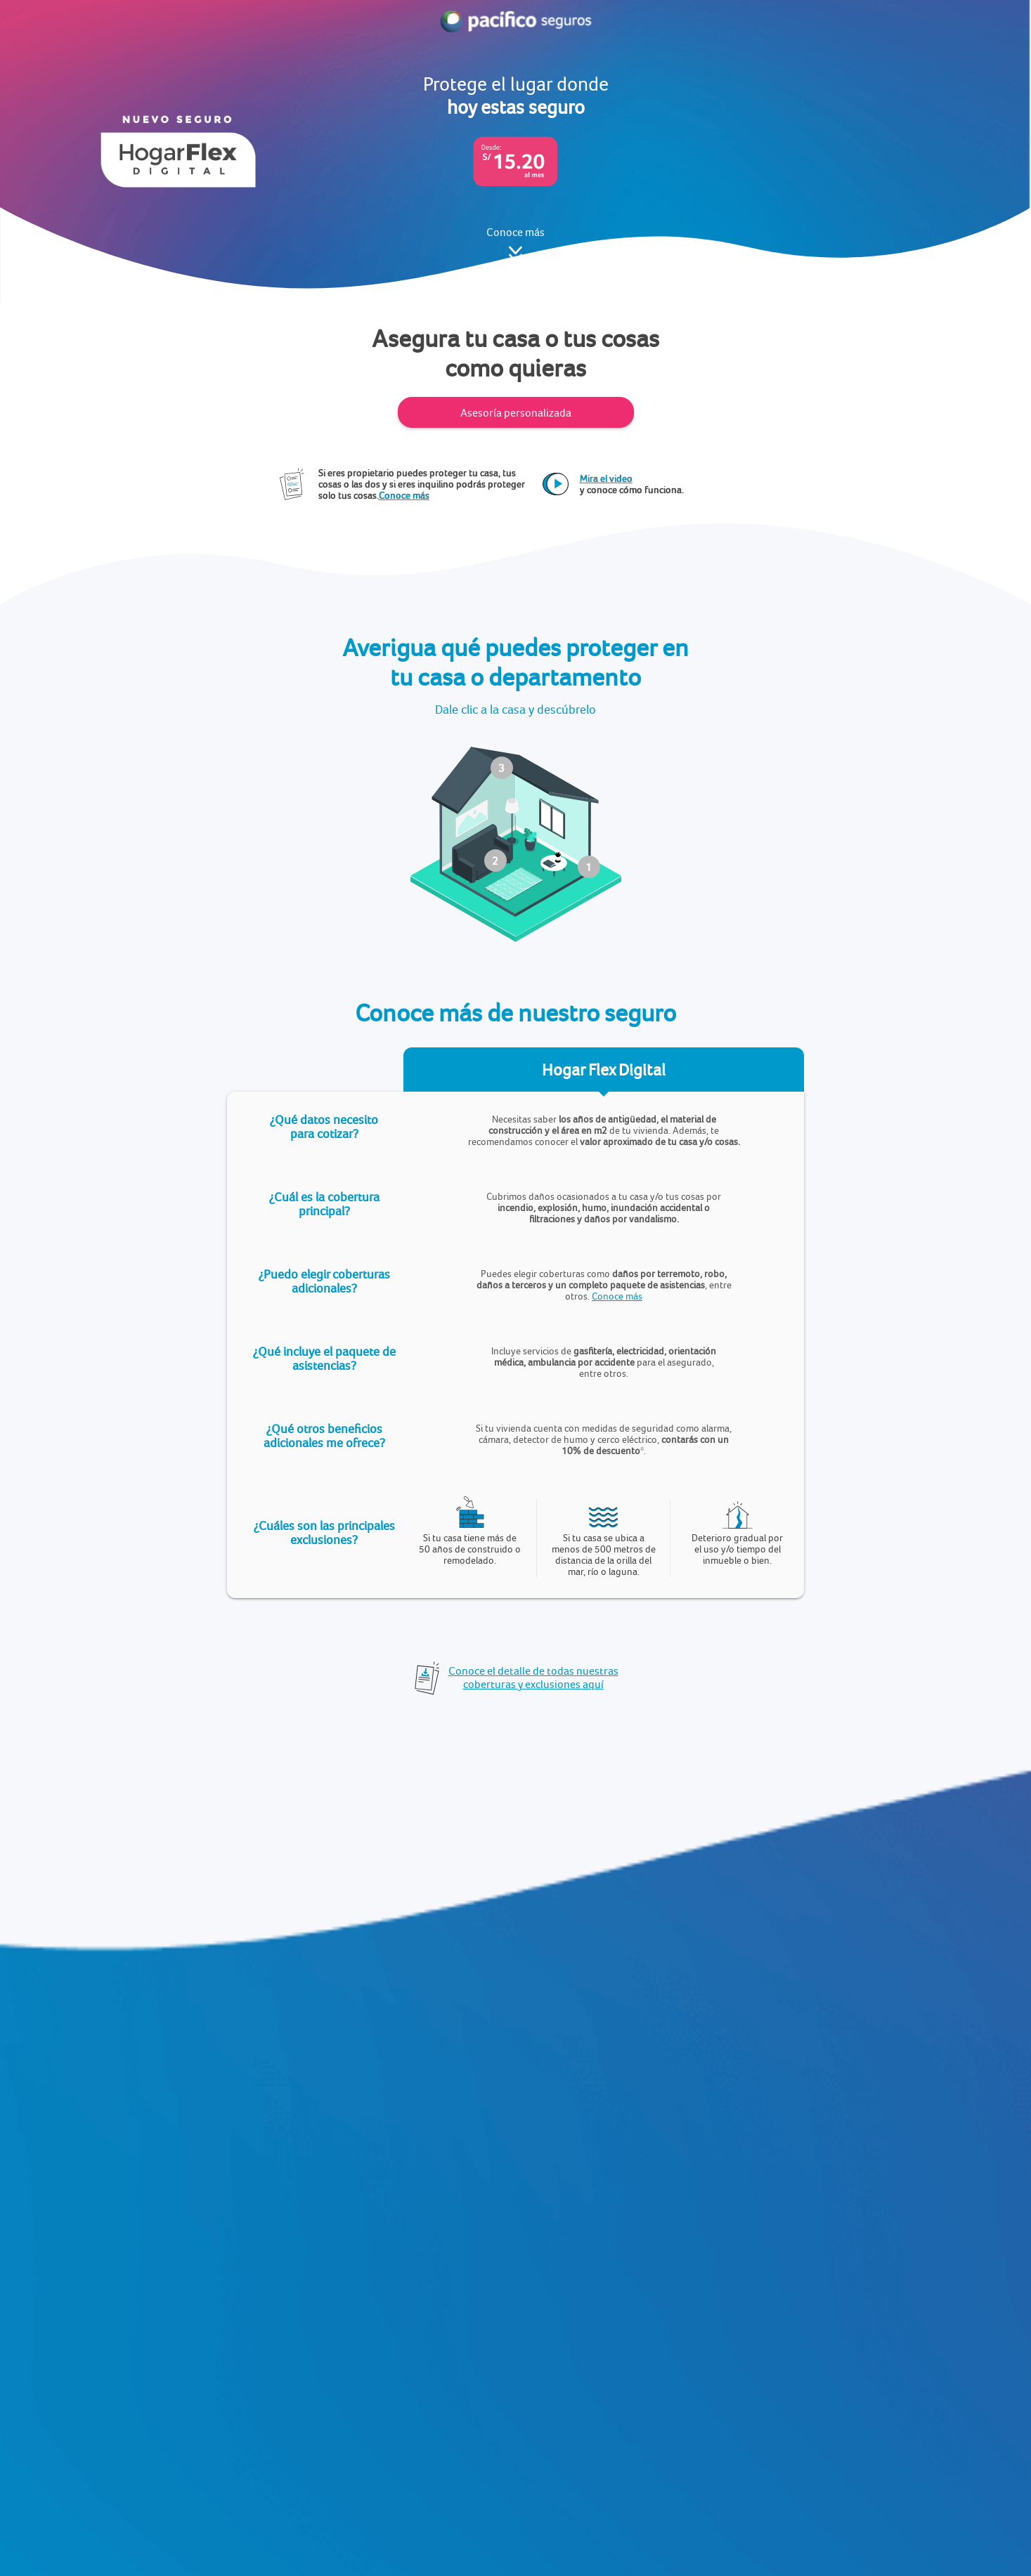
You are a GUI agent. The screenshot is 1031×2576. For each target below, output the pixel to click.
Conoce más (617, 1296)
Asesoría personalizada (515, 412)
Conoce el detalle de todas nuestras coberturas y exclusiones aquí (533, 1677)
